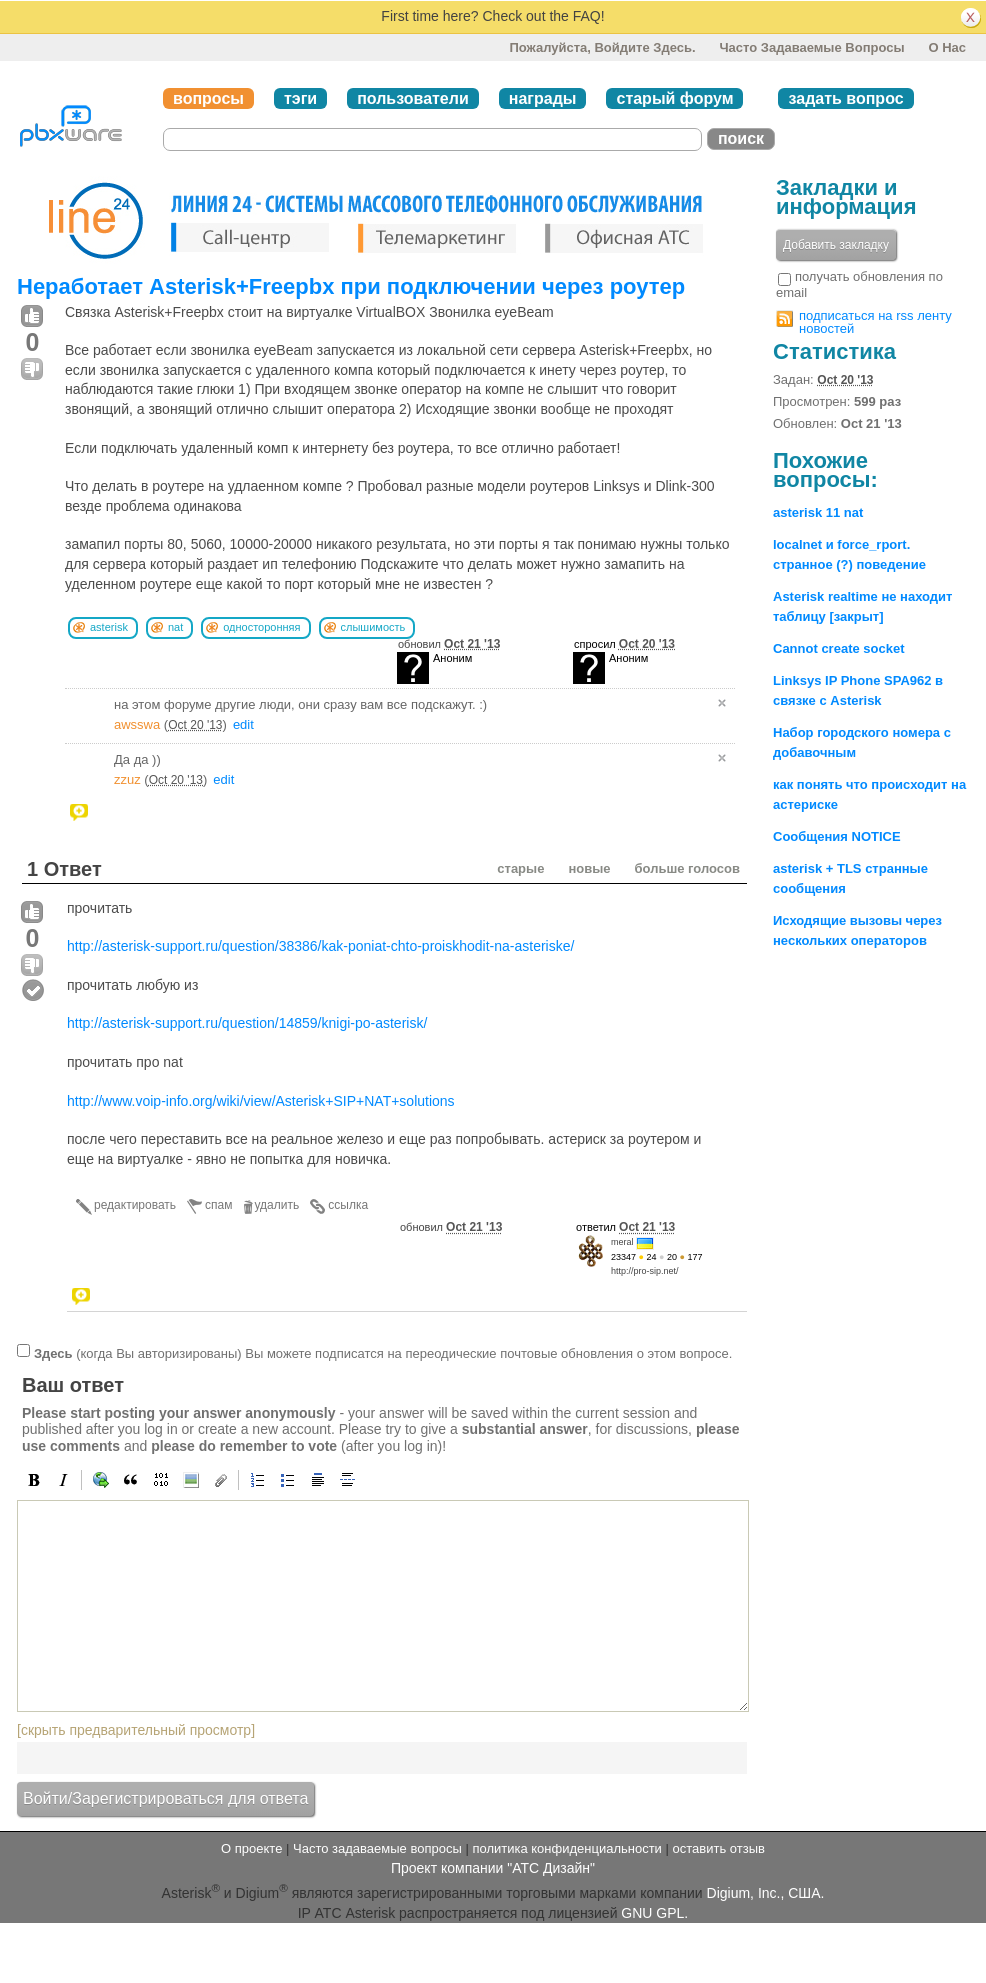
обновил (449, 644)
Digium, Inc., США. (766, 1893)
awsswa (137, 724)
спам (218, 1205)
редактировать (135, 1205)
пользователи (413, 98)
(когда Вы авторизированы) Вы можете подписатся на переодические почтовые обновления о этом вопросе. (383, 1353)
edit (243, 724)
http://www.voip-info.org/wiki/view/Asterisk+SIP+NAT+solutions (261, 1101)
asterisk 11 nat (818, 512)
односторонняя (261, 627)
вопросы (208, 98)
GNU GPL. (654, 1913)
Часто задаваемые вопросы (811, 47)
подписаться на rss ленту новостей (875, 322)
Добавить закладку (836, 245)
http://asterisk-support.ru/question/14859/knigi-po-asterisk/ (247, 1023)
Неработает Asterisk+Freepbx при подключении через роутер (351, 286)
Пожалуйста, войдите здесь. (602, 47)
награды (543, 98)
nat (175, 627)
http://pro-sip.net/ (645, 1271)
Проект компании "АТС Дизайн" (493, 1868)
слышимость (373, 627)
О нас (947, 47)
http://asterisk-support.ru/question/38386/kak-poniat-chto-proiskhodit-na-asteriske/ (320, 946)
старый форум (674, 98)
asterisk (109, 627)
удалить (277, 1205)
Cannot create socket (839, 648)
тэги (300, 98)
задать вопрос (845, 98)
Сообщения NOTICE (837, 836)
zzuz (127, 779)
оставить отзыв (719, 1848)
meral (622, 1242)
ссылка (348, 1205)
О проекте (251, 1848)
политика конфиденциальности (566, 1848)
